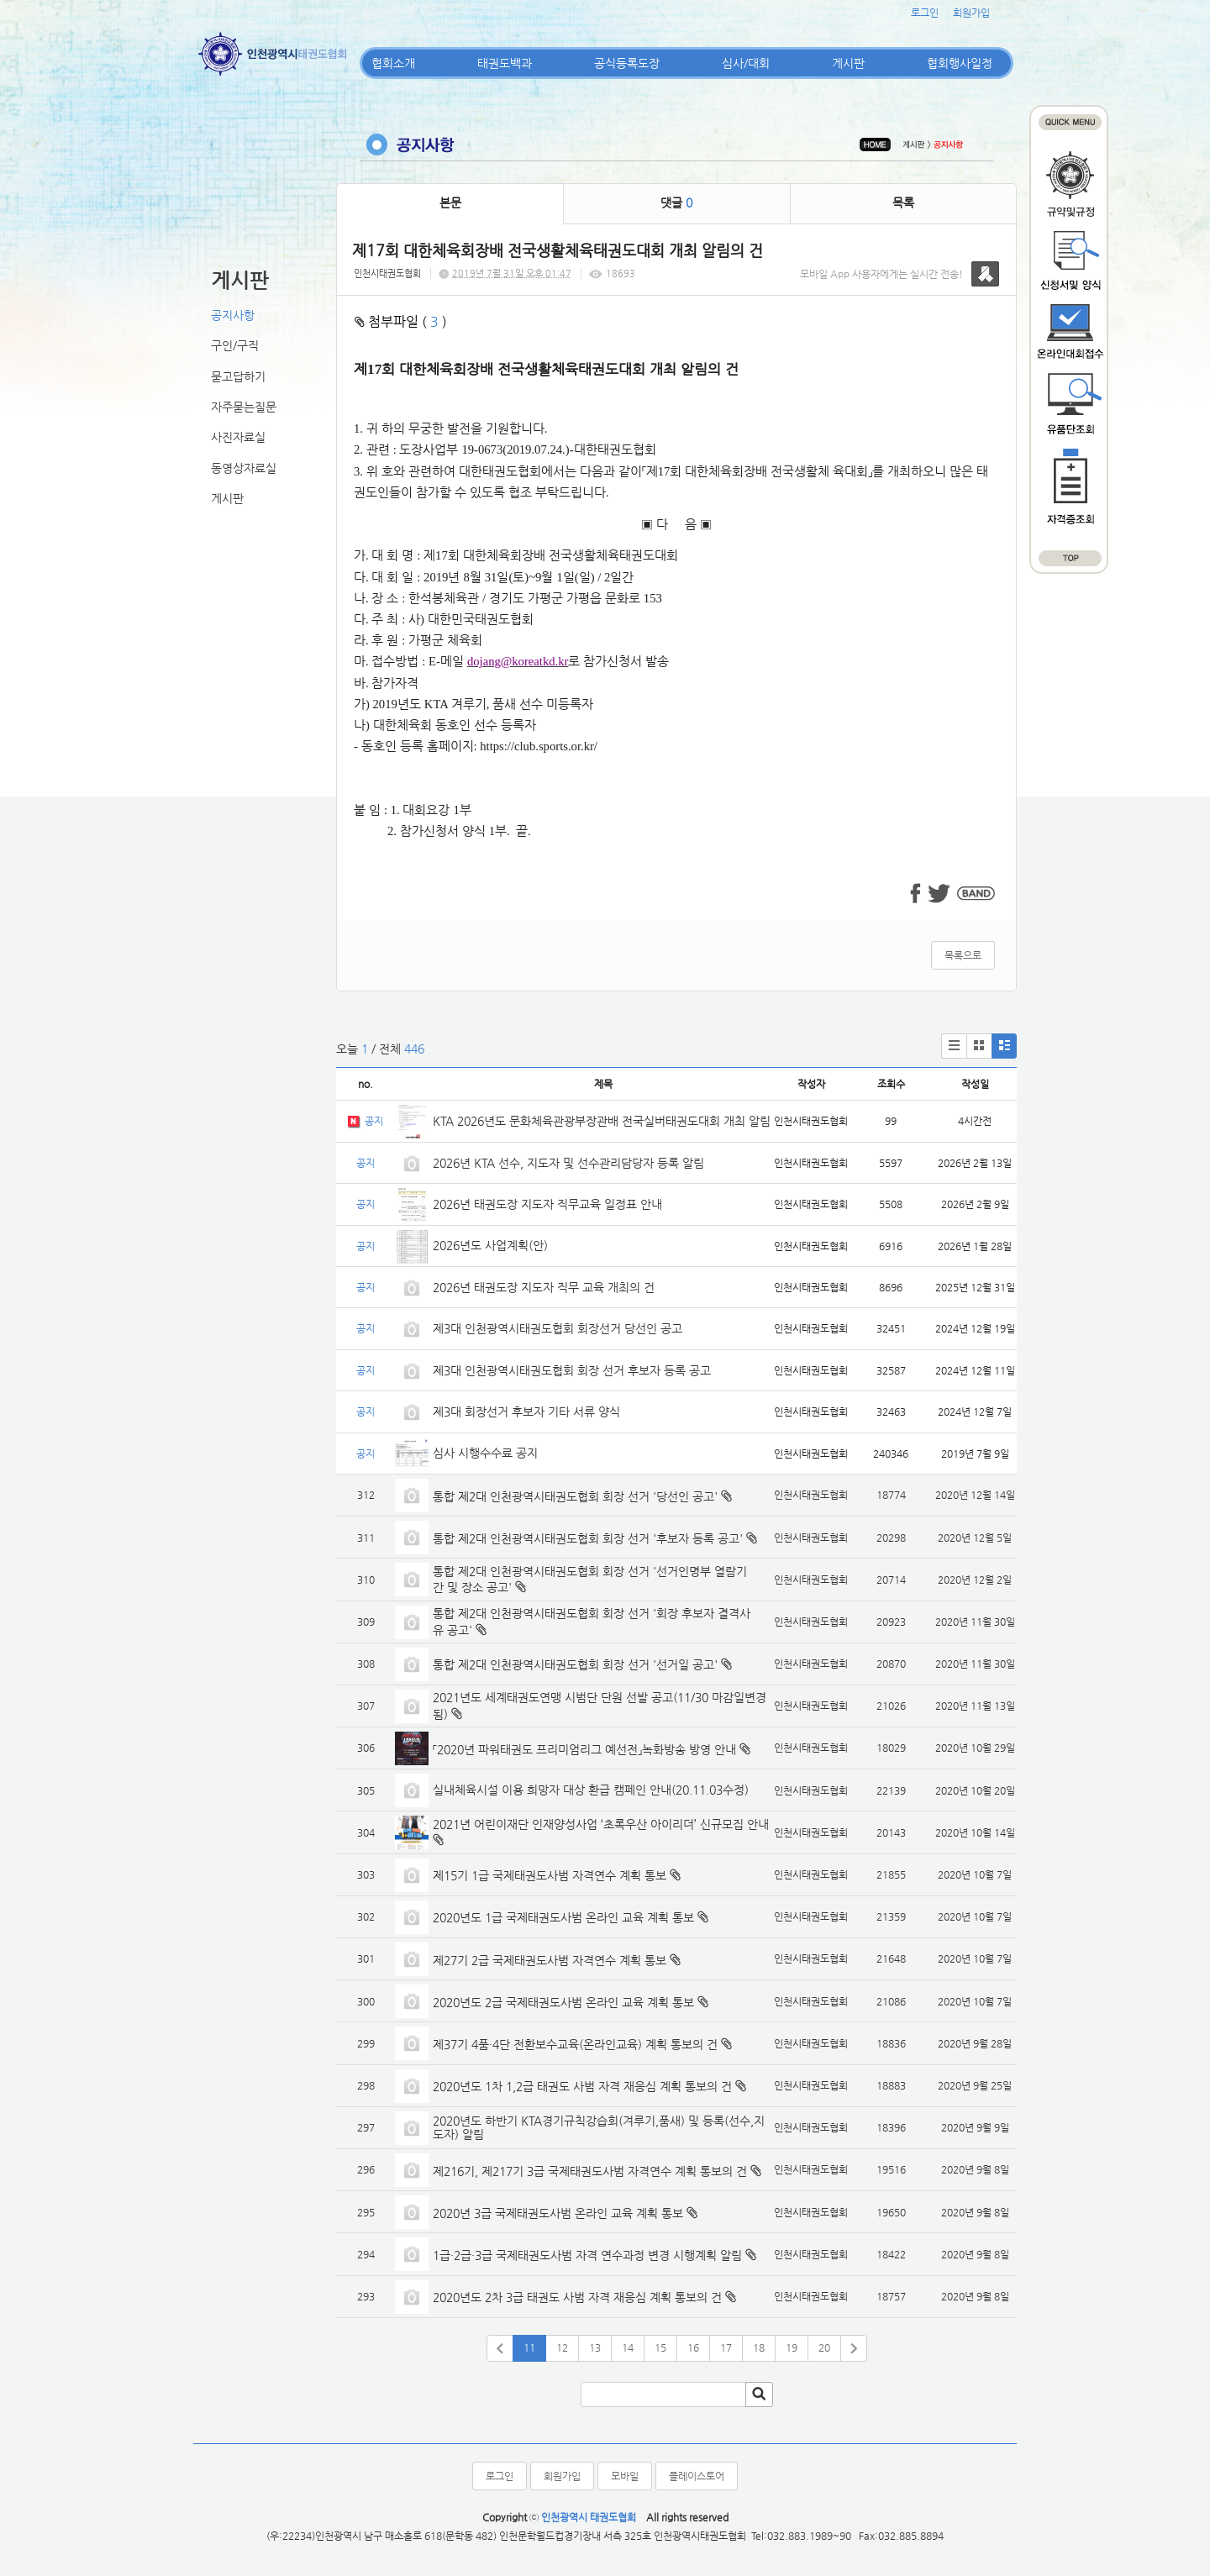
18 (759, 2347)
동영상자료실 (243, 468)
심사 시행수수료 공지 (485, 1452)
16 (693, 2347)
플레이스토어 (696, 2476)
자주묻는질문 (243, 406)
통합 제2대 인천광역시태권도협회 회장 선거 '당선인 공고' (575, 1496)
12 (562, 2347)
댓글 (676, 202)
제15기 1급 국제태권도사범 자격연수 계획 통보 (549, 1875)
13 (595, 2347)
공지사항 (233, 315)
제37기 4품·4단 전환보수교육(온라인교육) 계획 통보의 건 (575, 2044)
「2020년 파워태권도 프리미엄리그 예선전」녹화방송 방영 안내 (584, 1749)
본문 (450, 202)
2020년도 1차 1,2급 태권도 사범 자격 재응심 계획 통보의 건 (582, 2086)
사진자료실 (238, 437)
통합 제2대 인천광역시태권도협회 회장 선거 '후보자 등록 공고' (588, 1538)
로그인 (925, 12)
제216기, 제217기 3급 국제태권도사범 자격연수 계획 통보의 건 (590, 2171)
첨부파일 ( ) (401, 321)
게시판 (848, 63)
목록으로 (962, 955)
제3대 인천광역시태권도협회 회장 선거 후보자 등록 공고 (572, 1370)
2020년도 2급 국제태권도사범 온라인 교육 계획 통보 (563, 2002)
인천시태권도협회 (387, 273)
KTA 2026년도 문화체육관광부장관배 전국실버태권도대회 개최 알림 (602, 1121)
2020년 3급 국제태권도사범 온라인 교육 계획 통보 (558, 2213)
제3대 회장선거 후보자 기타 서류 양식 (526, 1411)
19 (791, 2347)
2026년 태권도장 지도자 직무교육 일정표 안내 (547, 1204)
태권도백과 (504, 63)
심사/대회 (746, 63)
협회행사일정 (959, 63)
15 (660, 2347)
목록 (903, 202)
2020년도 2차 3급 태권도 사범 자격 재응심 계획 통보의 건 (577, 2297)
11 (529, 2347)
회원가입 (971, 12)
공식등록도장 (627, 63)
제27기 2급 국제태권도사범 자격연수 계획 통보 (549, 1960)
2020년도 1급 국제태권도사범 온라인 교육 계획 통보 (563, 1917)
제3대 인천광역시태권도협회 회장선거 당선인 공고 (557, 1328)
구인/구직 (235, 345)
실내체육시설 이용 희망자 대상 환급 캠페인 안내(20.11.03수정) (591, 1789)
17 (726, 2347)
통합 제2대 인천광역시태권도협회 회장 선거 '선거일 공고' (575, 1664)
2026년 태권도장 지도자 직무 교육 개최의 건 (544, 1287)
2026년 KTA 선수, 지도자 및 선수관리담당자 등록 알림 (568, 1163)
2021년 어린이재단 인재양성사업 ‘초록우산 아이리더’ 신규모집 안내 (601, 1824)
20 (824, 2347)
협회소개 (393, 63)
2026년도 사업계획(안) (490, 1245)
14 (628, 2347)
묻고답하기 (238, 376)
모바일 (625, 2476)
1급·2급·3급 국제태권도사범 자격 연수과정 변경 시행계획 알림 (587, 2255)
